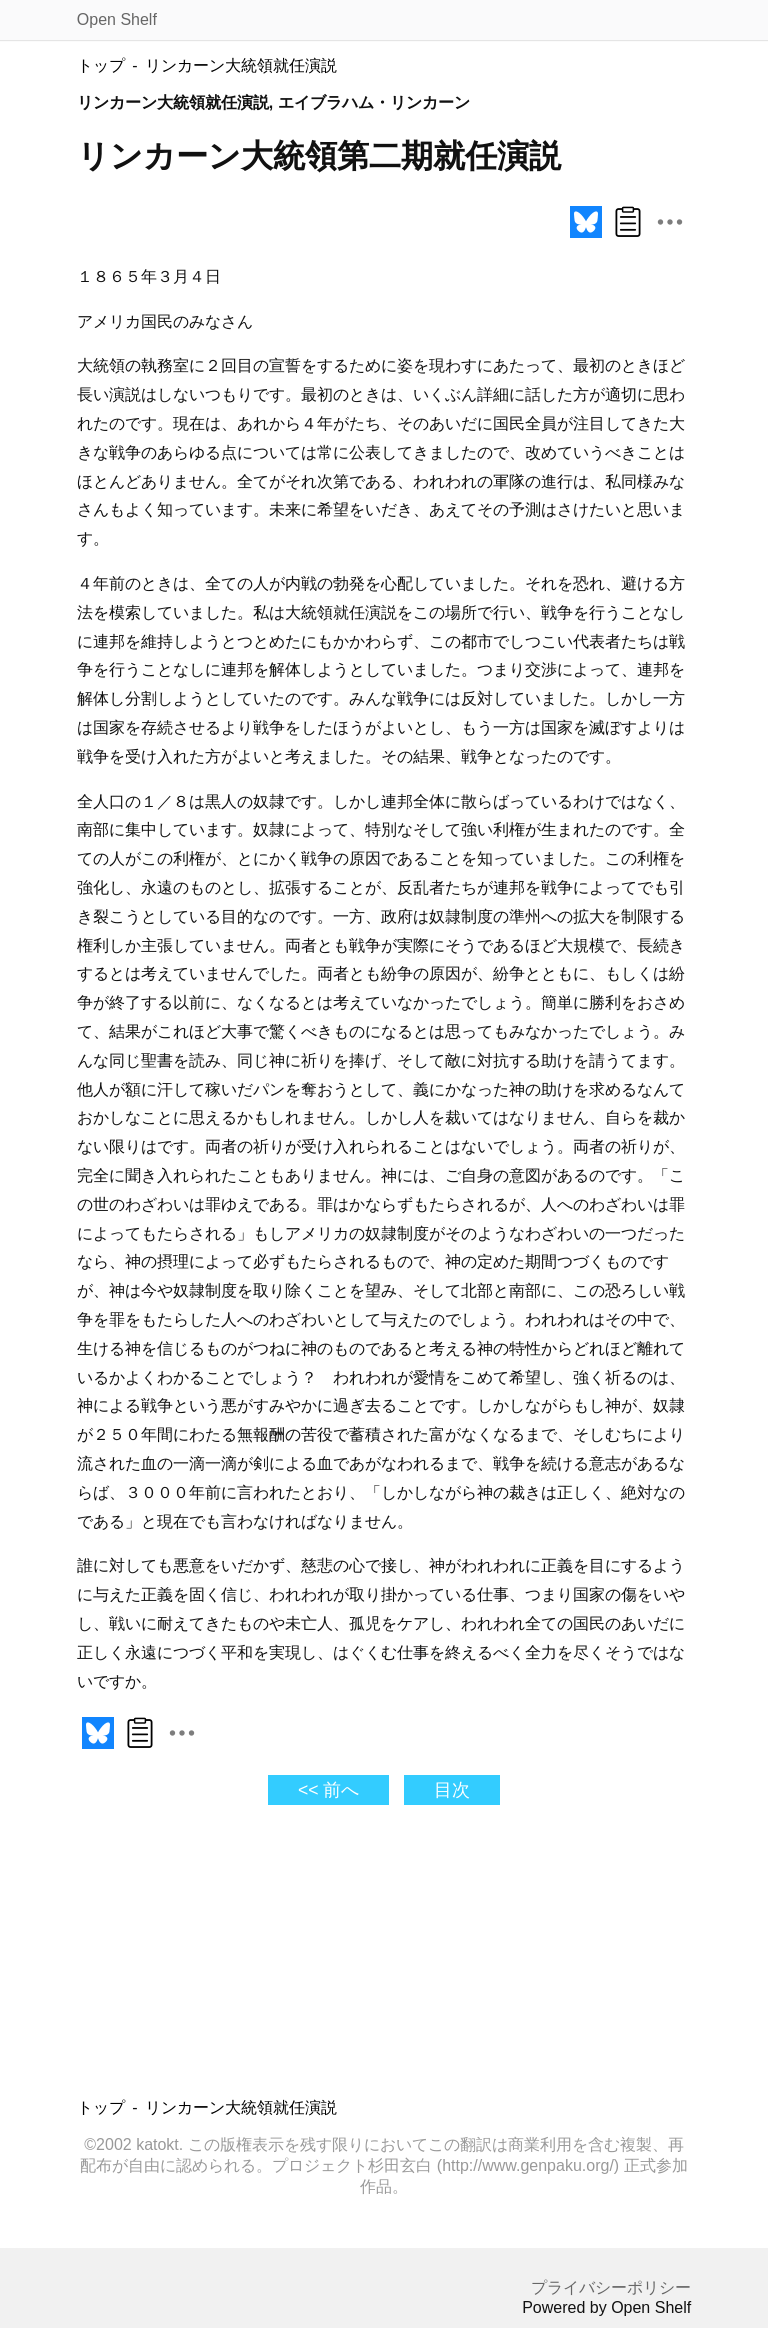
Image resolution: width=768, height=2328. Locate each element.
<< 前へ (328, 1790)
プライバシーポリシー (611, 2287)
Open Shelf (117, 19)
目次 (452, 1790)
